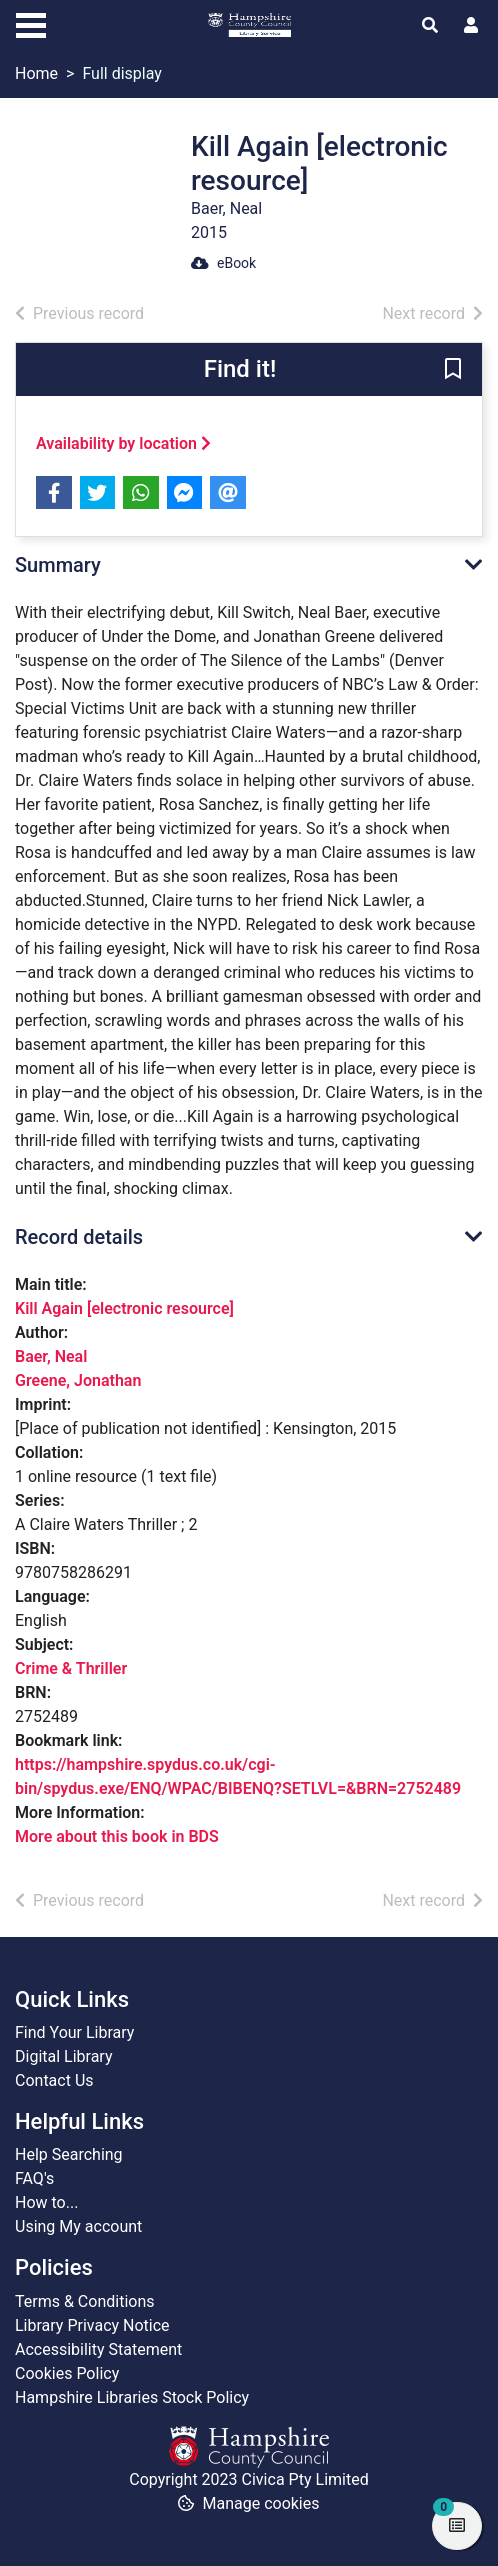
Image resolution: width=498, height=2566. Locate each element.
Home (36, 73)
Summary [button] (58, 565)
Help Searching (69, 2154)
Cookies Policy (67, 2373)
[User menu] (471, 26)
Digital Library (64, 2056)
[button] (453, 371)
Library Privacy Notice (92, 2325)
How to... (46, 2202)
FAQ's (34, 2178)
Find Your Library (74, 2032)
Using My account (78, 2226)
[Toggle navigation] (31, 23)
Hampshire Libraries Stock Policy (132, 2397)
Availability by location (123, 443)
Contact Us (54, 2080)
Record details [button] (79, 1237)
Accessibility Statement (98, 2349)
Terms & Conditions (85, 2301)
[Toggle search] (430, 26)
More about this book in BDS (117, 1836)
